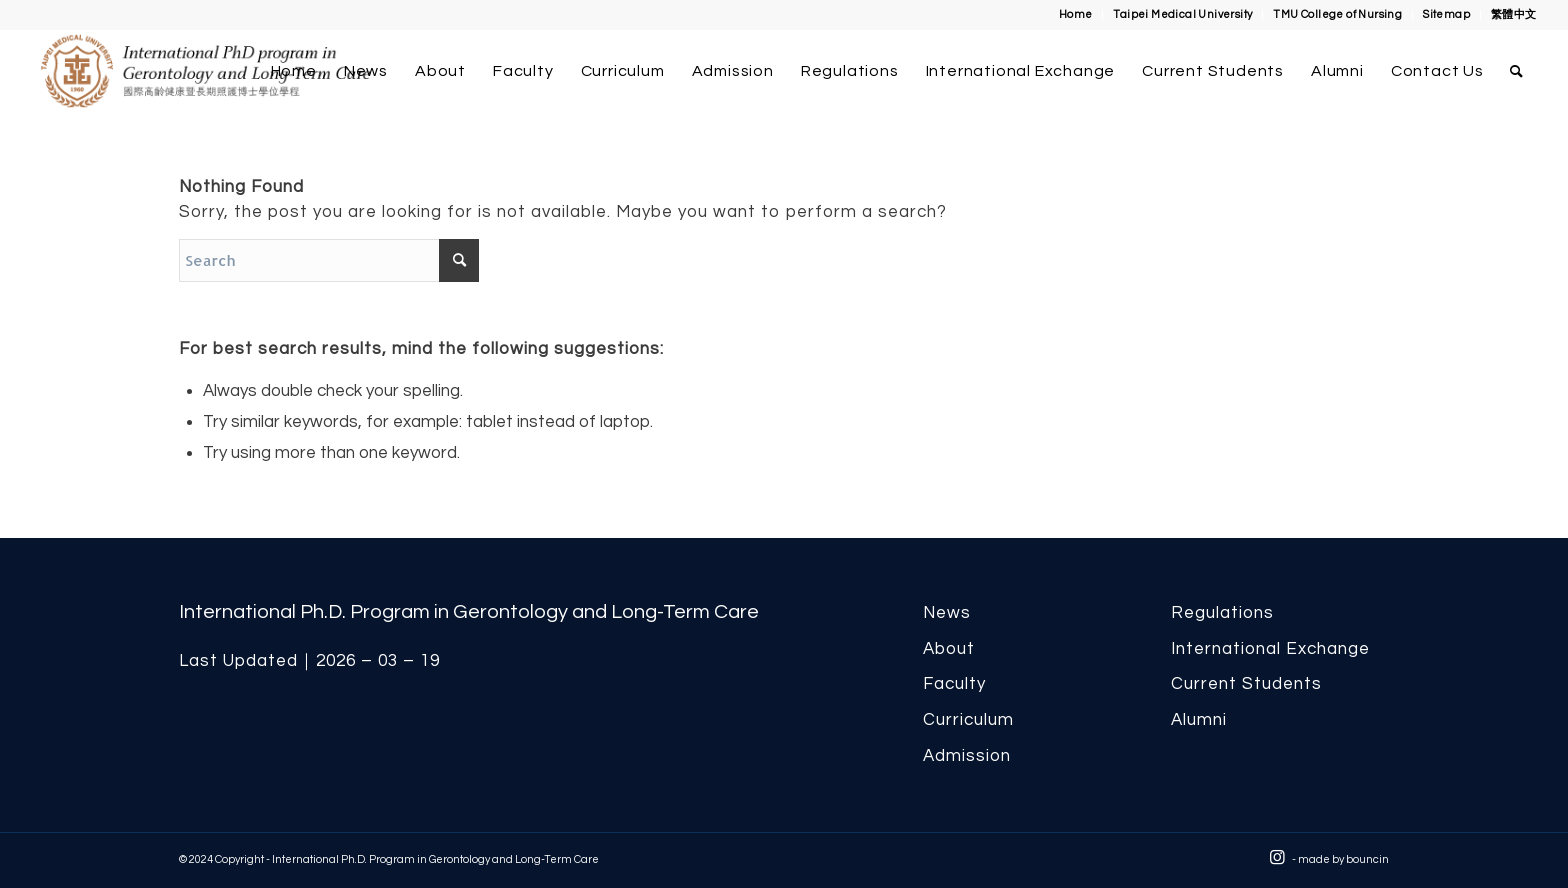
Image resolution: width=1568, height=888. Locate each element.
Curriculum (968, 720)
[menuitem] (1076, 15)
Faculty (954, 684)
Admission (967, 756)
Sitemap (1446, 14)
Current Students (1246, 684)
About (949, 649)
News (947, 613)
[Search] (1517, 71)
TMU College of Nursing (1337, 14)
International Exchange (1270, 649)
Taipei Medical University (1182, 14)
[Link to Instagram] (1277, 858)
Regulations (1222, 613)
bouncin (1367, 859)
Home (1076, 14)
